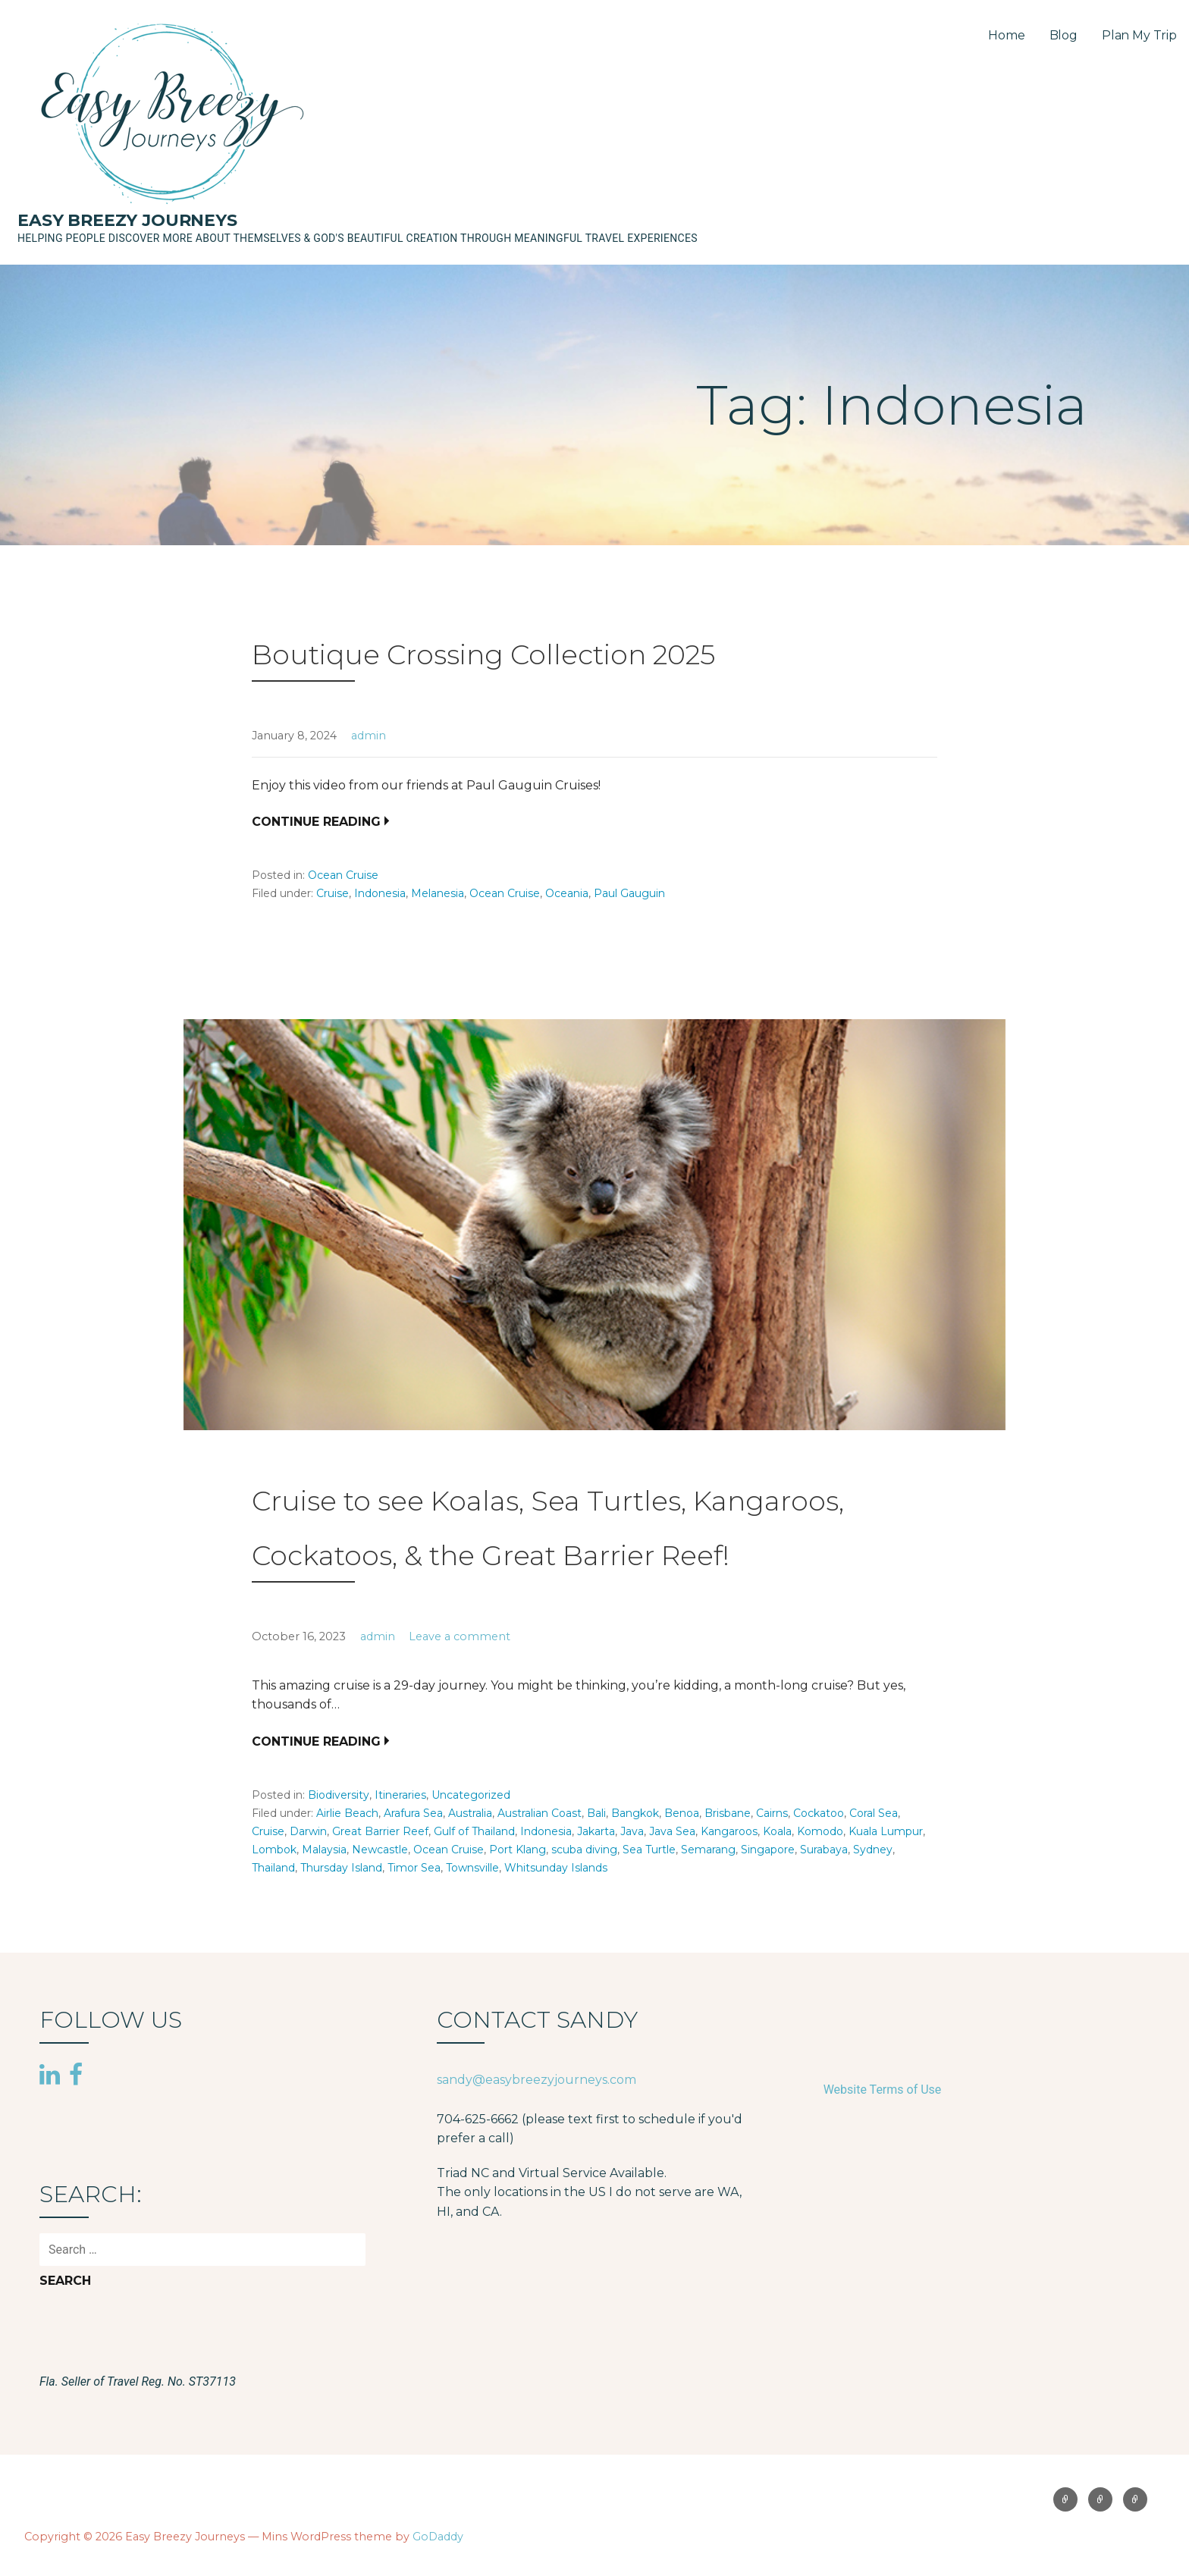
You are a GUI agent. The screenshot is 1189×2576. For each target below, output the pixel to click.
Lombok (274, 1849)
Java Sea (672, 1831)
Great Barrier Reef (380, 1831)
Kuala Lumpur (886, 1831)
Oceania (566, 893)
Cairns (772, 1813)
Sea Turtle (649, 1849)
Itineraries (400, 1795)
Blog (1063, 35)
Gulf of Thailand (474, 1831)
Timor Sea (414, 1868)
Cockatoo (818, 1813)
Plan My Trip (1139, 35)
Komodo (820, 1831)
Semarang (708, 1849)
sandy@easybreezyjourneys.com (536, 2079)
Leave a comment (459, 1636)
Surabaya (824, 1849)
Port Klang (517, 1849)
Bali (596, 1813)
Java (632, 1831)
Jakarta (596, 1831)
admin (368, 735)
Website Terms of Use (883, 2089)
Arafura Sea (413, 1813)
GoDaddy (438, 2536)
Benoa (681, 1813)
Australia (470, 1813)
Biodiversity (338, 1795)
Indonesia (380, 893)
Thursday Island (341, 1868)
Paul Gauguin (629, 893)
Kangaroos (729, 1831)
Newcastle (380, 1849)
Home (1006, 35)
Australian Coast (539, 1813)
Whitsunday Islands (555, 1868)
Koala (777, 1831)
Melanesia (437, 893)
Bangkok (635, 1813)
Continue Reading (316, 821)
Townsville (472, 1868)
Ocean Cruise (343, 875)
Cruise (332, 893)
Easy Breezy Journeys (127, 220)
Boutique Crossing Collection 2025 (483, 654)
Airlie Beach (347, 1813)
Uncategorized (470, 1795)
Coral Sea (873, 1813)
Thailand (273, 1868)
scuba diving (584, 1849)
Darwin (308, 1831)
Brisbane (727, 1813)
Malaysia (324, 1849)
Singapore (768, 1849)
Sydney (873, 1849)
